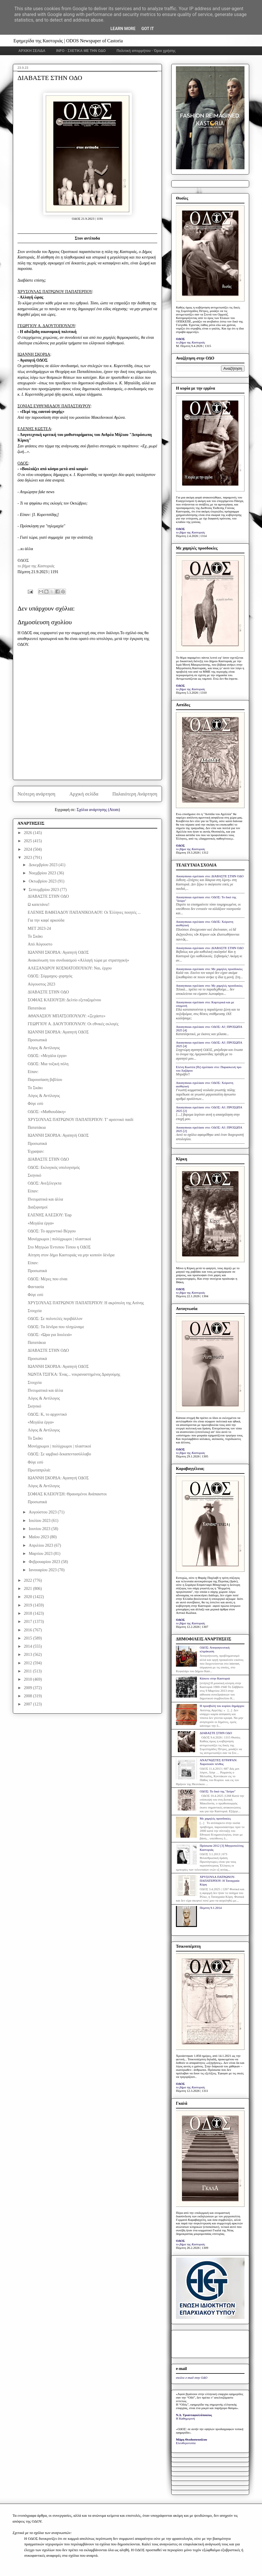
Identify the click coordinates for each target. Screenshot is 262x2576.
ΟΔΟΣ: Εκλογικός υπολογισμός (54, 1167)
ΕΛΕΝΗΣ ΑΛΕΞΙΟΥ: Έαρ (50, 1215)
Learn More (122, 28)
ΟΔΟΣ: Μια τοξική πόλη (48, 1064)
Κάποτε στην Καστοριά (215, 1678)
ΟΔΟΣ (23, 560)
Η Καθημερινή (185, 2418)
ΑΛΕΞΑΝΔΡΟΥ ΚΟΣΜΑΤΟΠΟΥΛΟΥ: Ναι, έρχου (70, 968)
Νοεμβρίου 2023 (43, 873)
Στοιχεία (34, 1311)
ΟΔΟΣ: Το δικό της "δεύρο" (217, 1791)
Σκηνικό (34, 1175)
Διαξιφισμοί (38, 1207)
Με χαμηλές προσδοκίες (215, 1818)
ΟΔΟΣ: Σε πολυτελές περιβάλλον (55, 1318)
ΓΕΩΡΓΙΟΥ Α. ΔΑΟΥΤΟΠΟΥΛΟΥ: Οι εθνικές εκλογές (73, 1024)
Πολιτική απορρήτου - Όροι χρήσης (146, 51)
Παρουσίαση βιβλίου (45, 1079)
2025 (28, 841)
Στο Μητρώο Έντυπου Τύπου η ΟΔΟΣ (59, 1247)
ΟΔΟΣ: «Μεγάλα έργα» (47, 1056)
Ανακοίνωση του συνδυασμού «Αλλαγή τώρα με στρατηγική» (78, 960)
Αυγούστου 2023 (43, 1512)
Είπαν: (33, 1072)
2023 (28, 857)
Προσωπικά (37, 1040)
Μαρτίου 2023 (41, 1553)
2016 (28, 1630)
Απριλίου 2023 (41, 1545)
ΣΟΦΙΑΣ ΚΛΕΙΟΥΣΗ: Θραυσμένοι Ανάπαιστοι (67, 1494)
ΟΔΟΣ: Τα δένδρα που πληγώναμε (56, 1327)
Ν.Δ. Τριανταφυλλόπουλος (194, 2415)
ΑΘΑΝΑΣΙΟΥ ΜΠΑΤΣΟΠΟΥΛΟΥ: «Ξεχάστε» (66, 1016)
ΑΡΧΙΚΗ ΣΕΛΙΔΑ (32, 51)
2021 (28, 1588)
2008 (28, 1696)
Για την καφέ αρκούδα (46, 920)
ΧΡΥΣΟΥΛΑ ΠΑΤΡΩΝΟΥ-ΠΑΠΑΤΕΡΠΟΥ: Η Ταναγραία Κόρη (219, 1880)
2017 (28, 1621)
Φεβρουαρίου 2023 (45, 1562)
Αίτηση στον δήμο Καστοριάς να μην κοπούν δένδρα (71, 1255)
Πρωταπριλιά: (39, 1470)
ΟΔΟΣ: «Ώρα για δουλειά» (50, 1335)
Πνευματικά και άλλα (45, 1199)
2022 (28, 1580)
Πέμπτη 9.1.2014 (210, 1907)
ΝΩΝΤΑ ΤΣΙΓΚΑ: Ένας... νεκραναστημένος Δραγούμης (74, 1374)
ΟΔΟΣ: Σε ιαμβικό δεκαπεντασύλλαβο (59, 1454)
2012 (28, 1663)
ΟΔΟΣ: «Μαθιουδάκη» (47, 1112)
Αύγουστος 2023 (41, 984)
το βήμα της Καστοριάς (36, 566)
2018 (28, 1613)
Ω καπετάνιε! (39, 904)
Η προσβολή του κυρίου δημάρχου (222, 1706)
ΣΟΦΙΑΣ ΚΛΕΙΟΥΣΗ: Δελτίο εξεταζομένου (64, 1000)
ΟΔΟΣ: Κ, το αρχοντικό (47, 1414)
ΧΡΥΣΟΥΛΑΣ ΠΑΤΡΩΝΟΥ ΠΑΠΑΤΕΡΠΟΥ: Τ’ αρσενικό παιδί (80, 1119)
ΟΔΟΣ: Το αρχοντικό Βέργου (52, 1231)
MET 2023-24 (39, 928)
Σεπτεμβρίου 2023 (44, 889)
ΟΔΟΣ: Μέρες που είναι (47, 1279)
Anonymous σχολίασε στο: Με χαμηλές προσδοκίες (209, 969)
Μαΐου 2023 (39, 1537)
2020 (28, 1597)
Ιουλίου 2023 (40, 1520)
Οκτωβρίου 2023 (43, 881)
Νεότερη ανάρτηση (36, 794)
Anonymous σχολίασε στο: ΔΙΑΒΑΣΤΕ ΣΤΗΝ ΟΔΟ (210, 876)
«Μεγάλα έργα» (41, 1223)
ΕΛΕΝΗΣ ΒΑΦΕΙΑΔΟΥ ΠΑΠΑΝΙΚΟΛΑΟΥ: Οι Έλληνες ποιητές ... (84, 912)
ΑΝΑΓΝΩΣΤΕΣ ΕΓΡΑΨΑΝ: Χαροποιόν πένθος (218, 1762)
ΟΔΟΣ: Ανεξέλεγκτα (45, 1183)
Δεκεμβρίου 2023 (43, 865)
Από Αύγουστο (40, 944)
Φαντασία (36, 1287)
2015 (28, 1638)
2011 (28, 1671)
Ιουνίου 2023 (40, 1529)
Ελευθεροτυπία (185, 2443)
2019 (28, 1605)
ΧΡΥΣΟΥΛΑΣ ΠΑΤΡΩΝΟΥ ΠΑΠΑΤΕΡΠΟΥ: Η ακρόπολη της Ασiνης (86, 1303)
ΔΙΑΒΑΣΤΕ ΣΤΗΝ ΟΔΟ (48, 896)
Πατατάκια (37, 1008)
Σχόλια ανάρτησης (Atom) (98, 809)
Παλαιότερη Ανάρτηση (134, 794)
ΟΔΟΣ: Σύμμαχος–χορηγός (50, 976)
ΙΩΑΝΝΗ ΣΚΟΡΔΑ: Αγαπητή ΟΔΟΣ (58, 952)
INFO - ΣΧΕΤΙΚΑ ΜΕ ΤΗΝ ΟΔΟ (81, 51)
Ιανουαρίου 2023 (43, 1570)
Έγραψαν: (36, 1151)
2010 (28, 1679)
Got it (147, 28)
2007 (28, 1704)
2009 (28, 1688)
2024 (28, 849)
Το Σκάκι (35, 936)
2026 (28, 833)
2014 (28, 1646)
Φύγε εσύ (35, 1103)
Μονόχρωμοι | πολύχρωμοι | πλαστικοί (59, 1239)
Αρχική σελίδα (83, 794)
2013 (28, 1654)
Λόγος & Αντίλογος (44, 1048)
